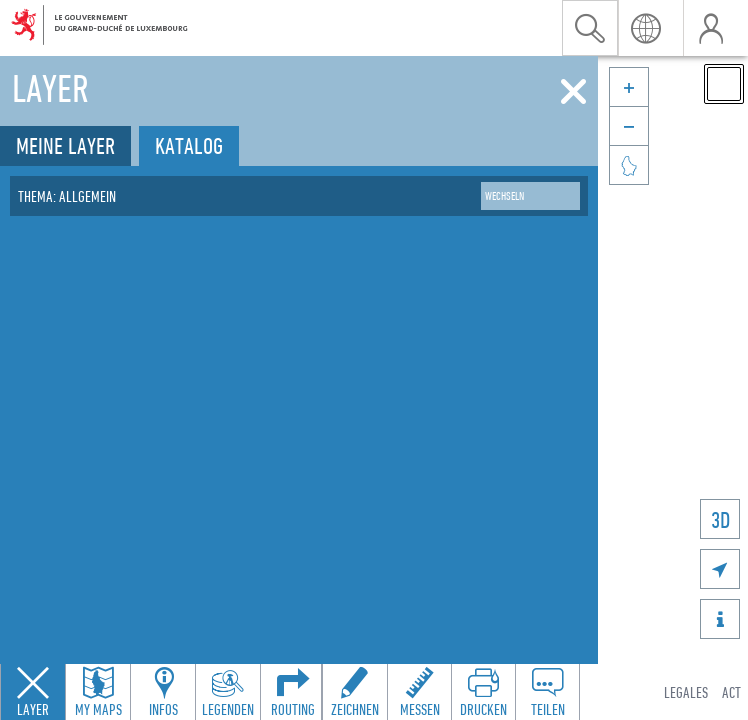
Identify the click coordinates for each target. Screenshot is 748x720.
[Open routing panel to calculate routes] (293, 692)
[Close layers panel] (33, 692)
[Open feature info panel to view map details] (163, 692)
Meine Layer (65, 145)
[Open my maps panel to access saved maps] (98, 692)
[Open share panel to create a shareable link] (547, 692)
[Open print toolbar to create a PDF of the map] (483, 692)
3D (720, 519)
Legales (686, 692)
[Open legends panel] (228, 692)
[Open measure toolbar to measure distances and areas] (419, 692)
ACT (731, 692)
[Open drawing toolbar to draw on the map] (355, 692)
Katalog (189, 145)
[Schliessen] (573, 92)
